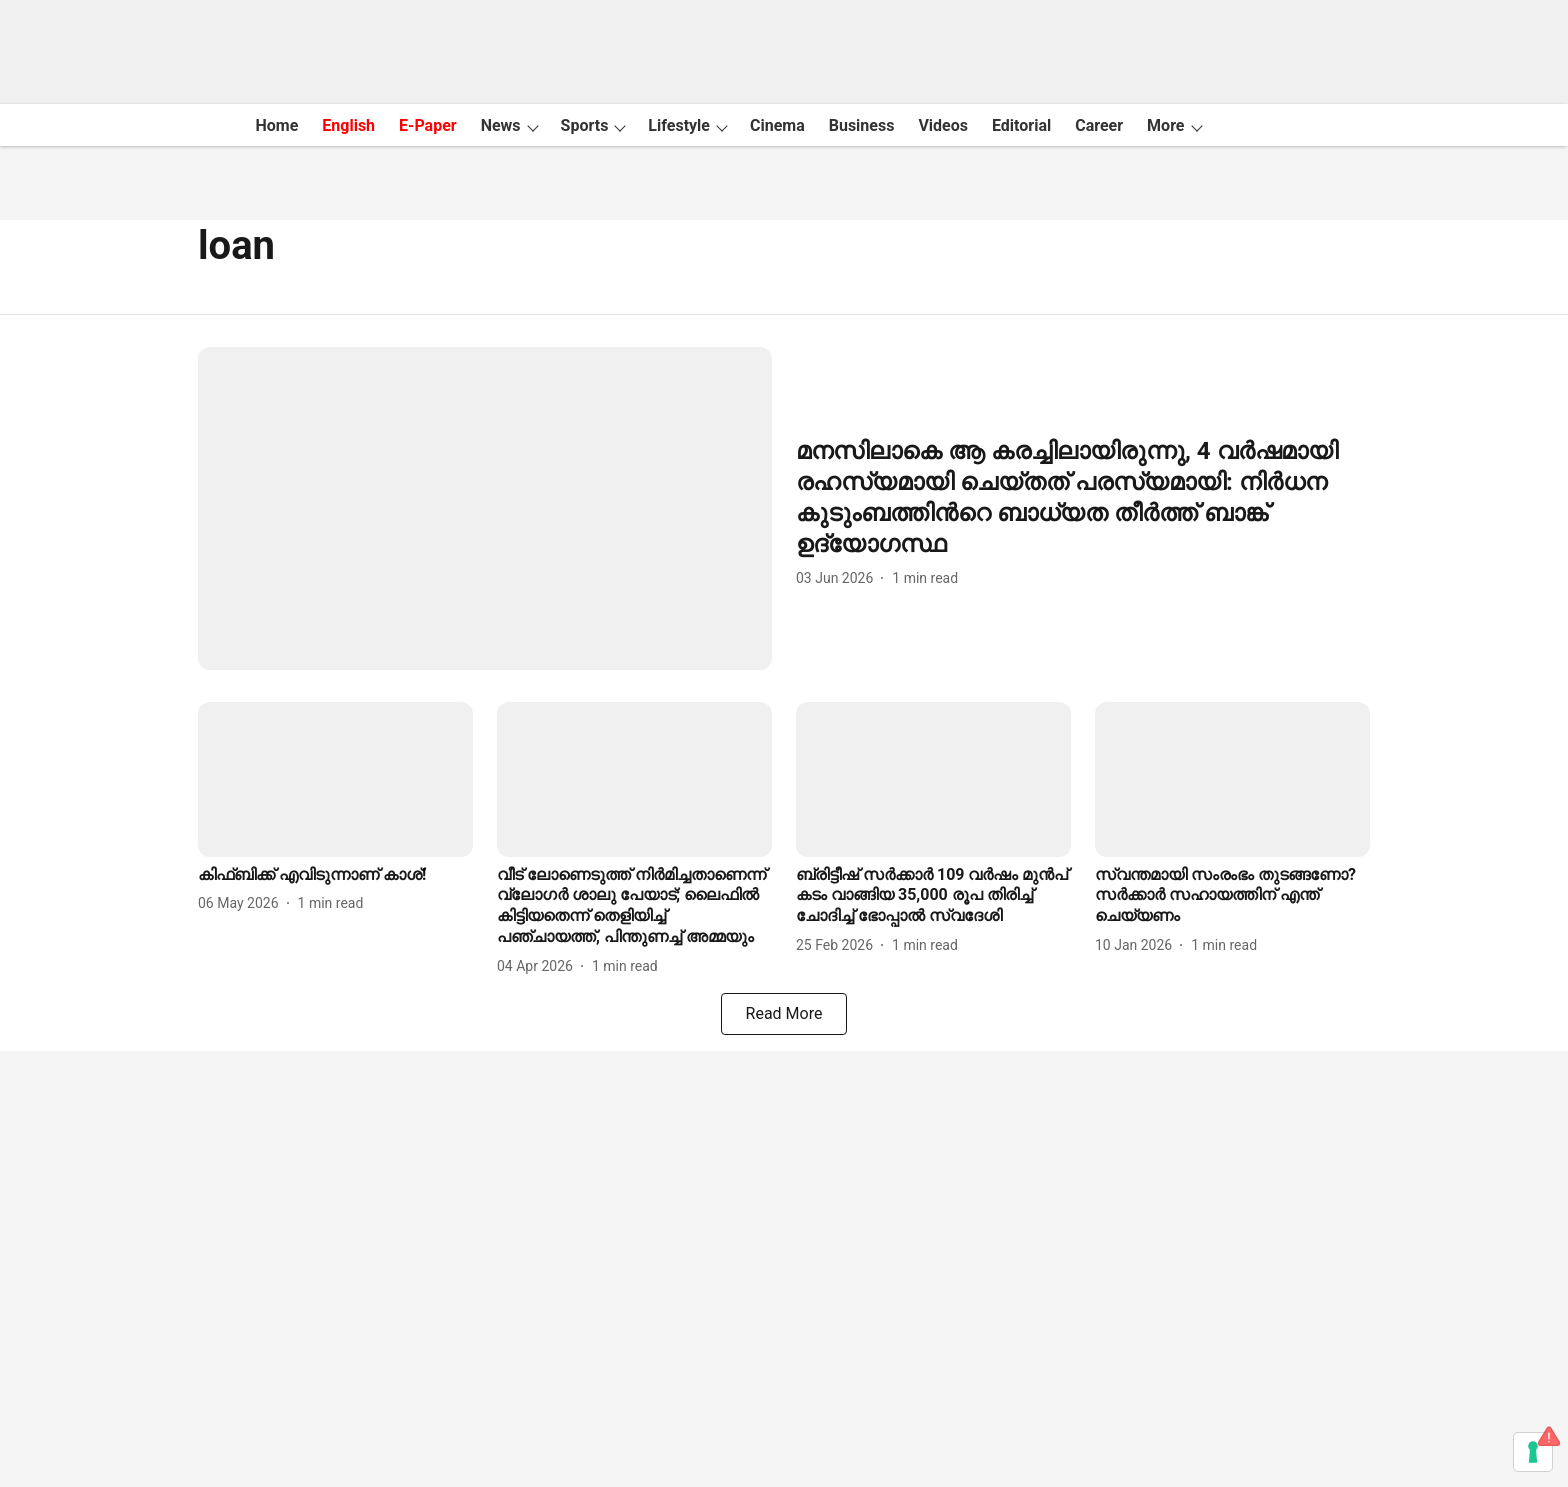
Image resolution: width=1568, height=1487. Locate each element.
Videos (943, 125)
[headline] (1083, 498)
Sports (585, 125)
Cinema (777, 125)
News (501, 125)
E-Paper (428, 125)
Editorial (1021, 125)
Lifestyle (679, 125)
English (348, 125)
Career (1099, 125)
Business (862, 125)
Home (276, 125)
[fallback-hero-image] (485, 508)
